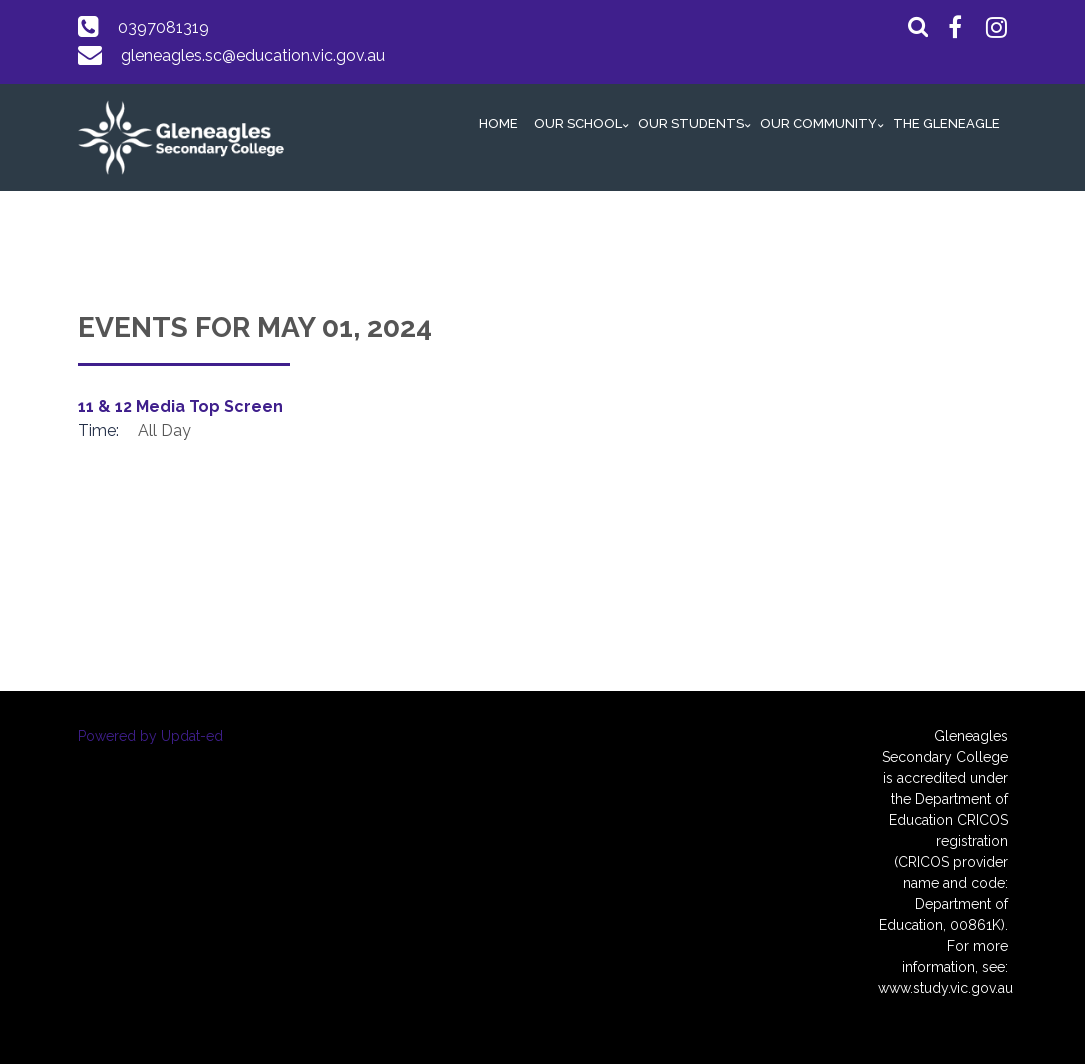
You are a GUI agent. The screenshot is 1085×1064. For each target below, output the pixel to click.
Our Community (818, 123)
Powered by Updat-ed (150, 736)
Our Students (691, 123)
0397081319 (163, 27)
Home (498, 123)
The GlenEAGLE (946, 123)
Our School (578, 123)
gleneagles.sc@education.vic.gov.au (253, 55)
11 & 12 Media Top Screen (180, 406)
